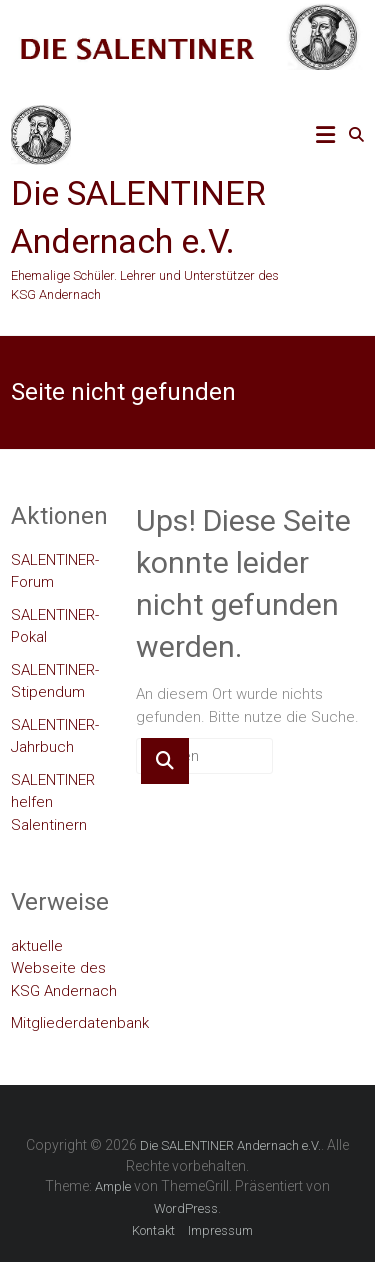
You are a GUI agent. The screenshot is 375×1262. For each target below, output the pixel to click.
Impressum (220, 1230)
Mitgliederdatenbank (80, 1023)
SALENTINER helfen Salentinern (53, 802)
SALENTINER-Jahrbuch (55, 736)
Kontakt (153, 1230)
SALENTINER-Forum (55, 571)
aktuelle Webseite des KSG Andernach (64, 968)
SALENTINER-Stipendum (55, 681)
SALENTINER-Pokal (55, 626)
